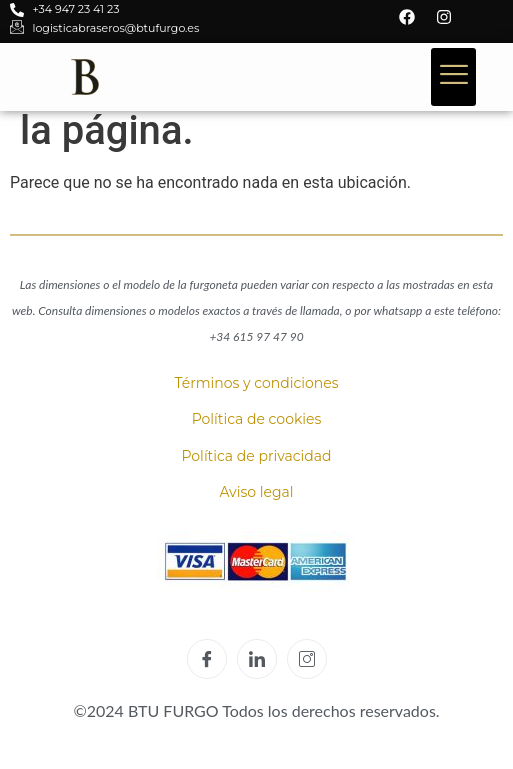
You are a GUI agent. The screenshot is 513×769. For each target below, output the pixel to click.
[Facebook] (207, 659)
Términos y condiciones (256, 383)
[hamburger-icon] (453, 77)
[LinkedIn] (257, 659)
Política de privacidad (256, 456)
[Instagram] (307, 659)
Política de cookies (257, 419)
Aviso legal (256, 492)
